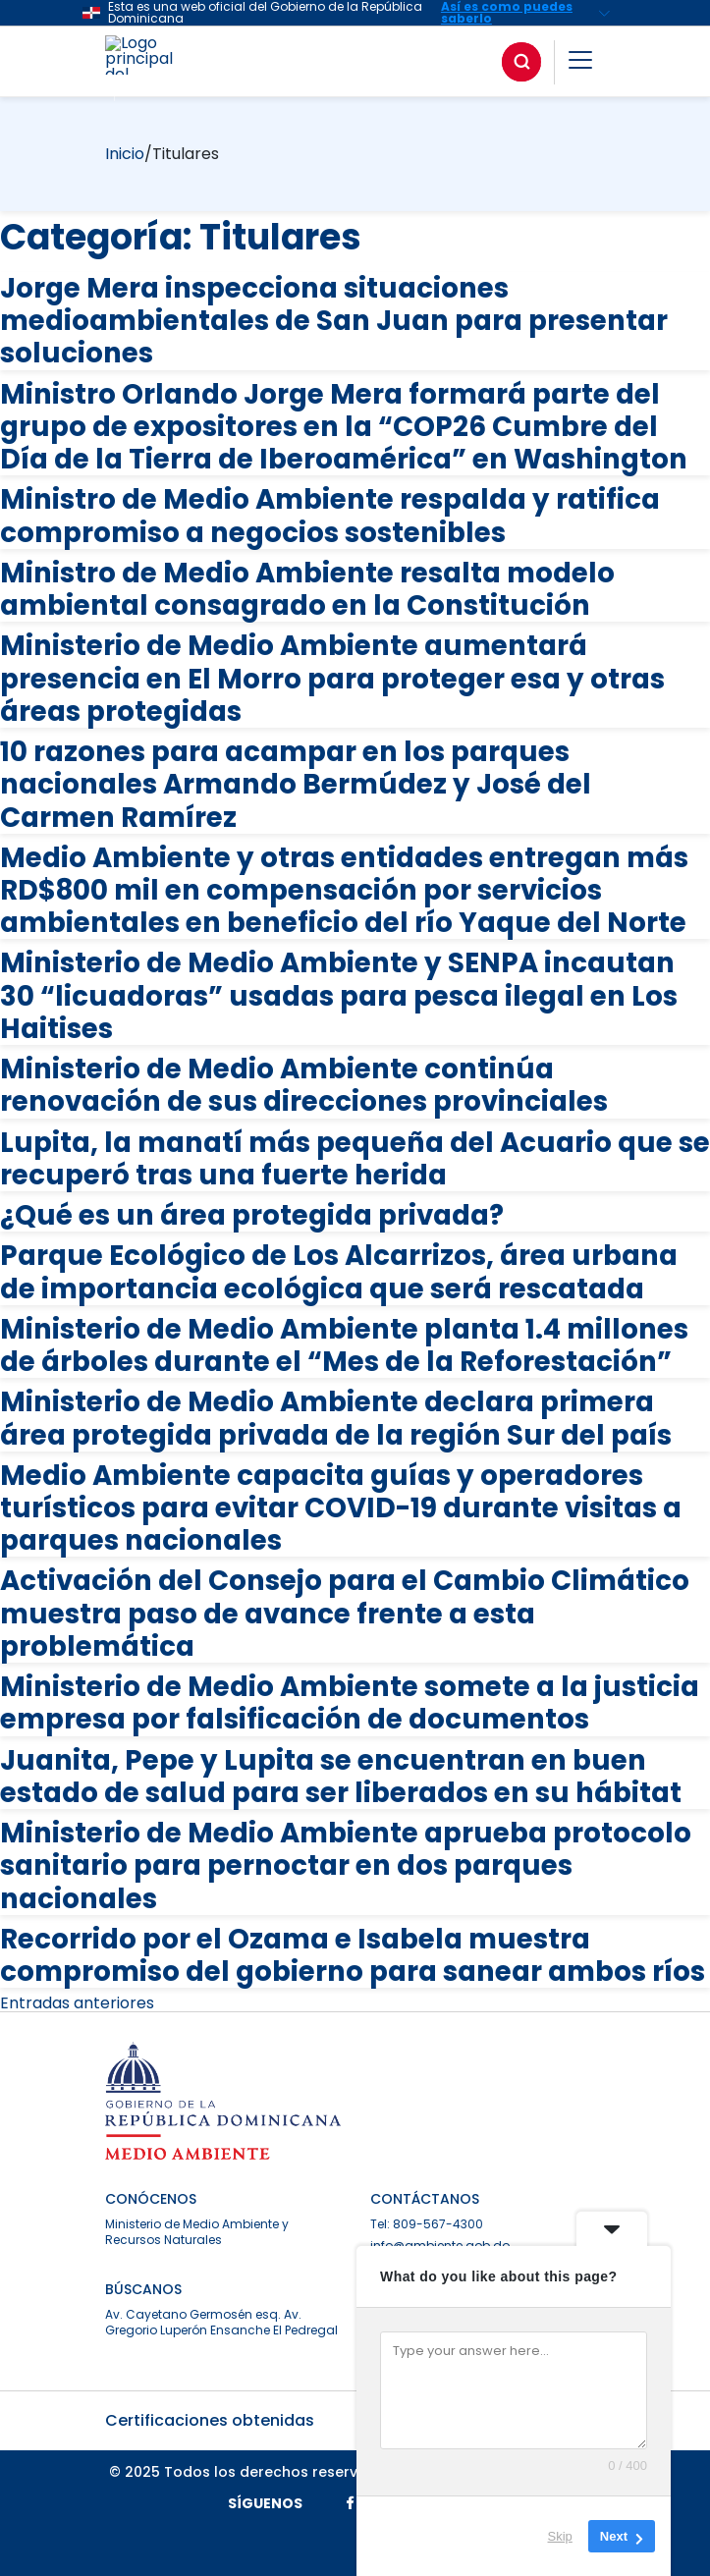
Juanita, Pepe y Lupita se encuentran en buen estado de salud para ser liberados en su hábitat (341, 1776)
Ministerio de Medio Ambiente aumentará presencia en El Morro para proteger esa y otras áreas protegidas (332, 678)
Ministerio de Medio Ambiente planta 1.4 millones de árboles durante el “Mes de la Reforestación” (344, 1345)
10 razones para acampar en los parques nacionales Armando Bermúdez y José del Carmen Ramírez (295, 784)
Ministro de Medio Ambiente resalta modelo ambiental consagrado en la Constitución (307, 589)
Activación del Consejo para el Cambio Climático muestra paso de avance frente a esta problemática (344, 1613)
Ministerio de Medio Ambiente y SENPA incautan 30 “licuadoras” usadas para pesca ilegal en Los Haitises (339, 995)
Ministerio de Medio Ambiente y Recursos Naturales (197, 2232)
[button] (580, 63)
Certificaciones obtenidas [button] (355, 2420)
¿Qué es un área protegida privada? (252, 1215)
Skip (560, 2536)
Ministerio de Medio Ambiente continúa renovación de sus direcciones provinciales (304, 1085)
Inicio (124, 153)
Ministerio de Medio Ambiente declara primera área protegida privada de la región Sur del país (336, 1418)
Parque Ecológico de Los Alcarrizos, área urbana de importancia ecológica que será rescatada (339, 1271)
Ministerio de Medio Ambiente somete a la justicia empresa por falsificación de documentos (349, 1703)
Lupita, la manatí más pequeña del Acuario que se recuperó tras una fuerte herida (355, 1159)
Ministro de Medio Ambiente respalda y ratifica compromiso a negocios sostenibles (330, 515)
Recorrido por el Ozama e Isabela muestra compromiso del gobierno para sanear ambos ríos (352, 1955)
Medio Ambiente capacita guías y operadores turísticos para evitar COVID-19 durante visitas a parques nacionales (341, 1508)
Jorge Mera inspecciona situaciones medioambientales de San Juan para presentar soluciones (334, 320)
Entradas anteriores (77, 2003)
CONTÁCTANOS (424, 2199)
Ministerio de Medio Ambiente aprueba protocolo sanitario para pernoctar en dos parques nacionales (345, 1865)
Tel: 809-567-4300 (426, 2224)
